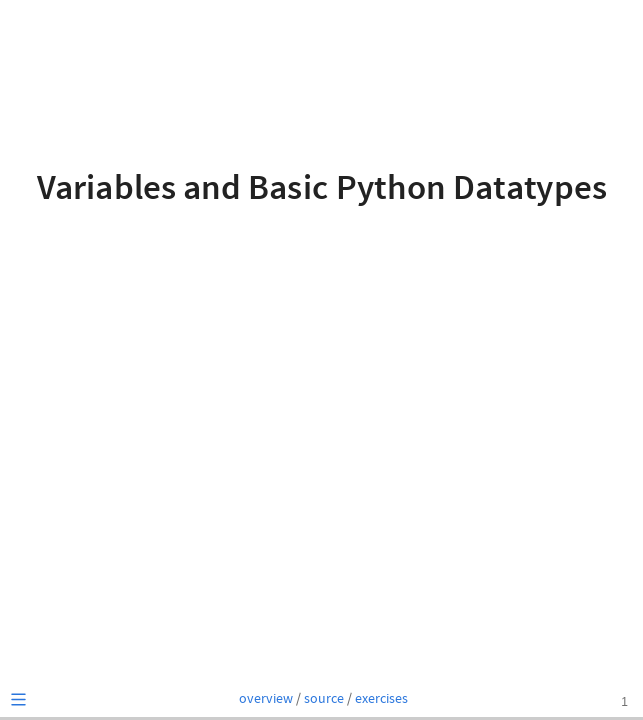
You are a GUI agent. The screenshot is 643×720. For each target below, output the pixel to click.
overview (266, 699)
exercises (381, 699)
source (324, 699)
